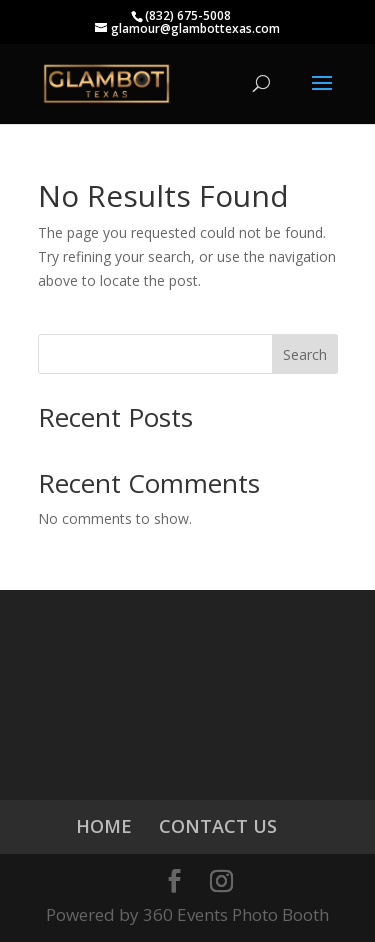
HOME (104, 826)
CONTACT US (218, 826)
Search (305, 354)
